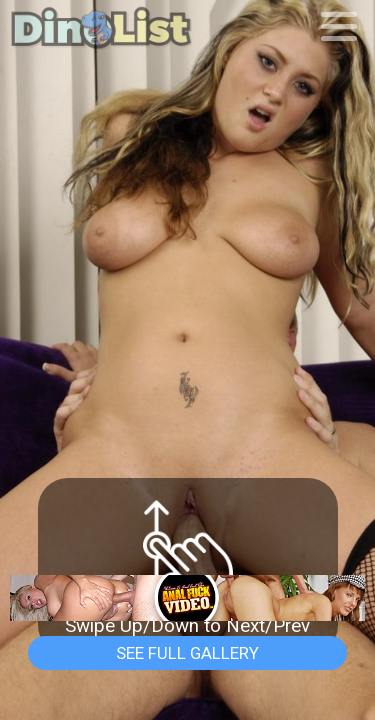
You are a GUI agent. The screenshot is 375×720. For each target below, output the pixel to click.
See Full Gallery (187, 653)
